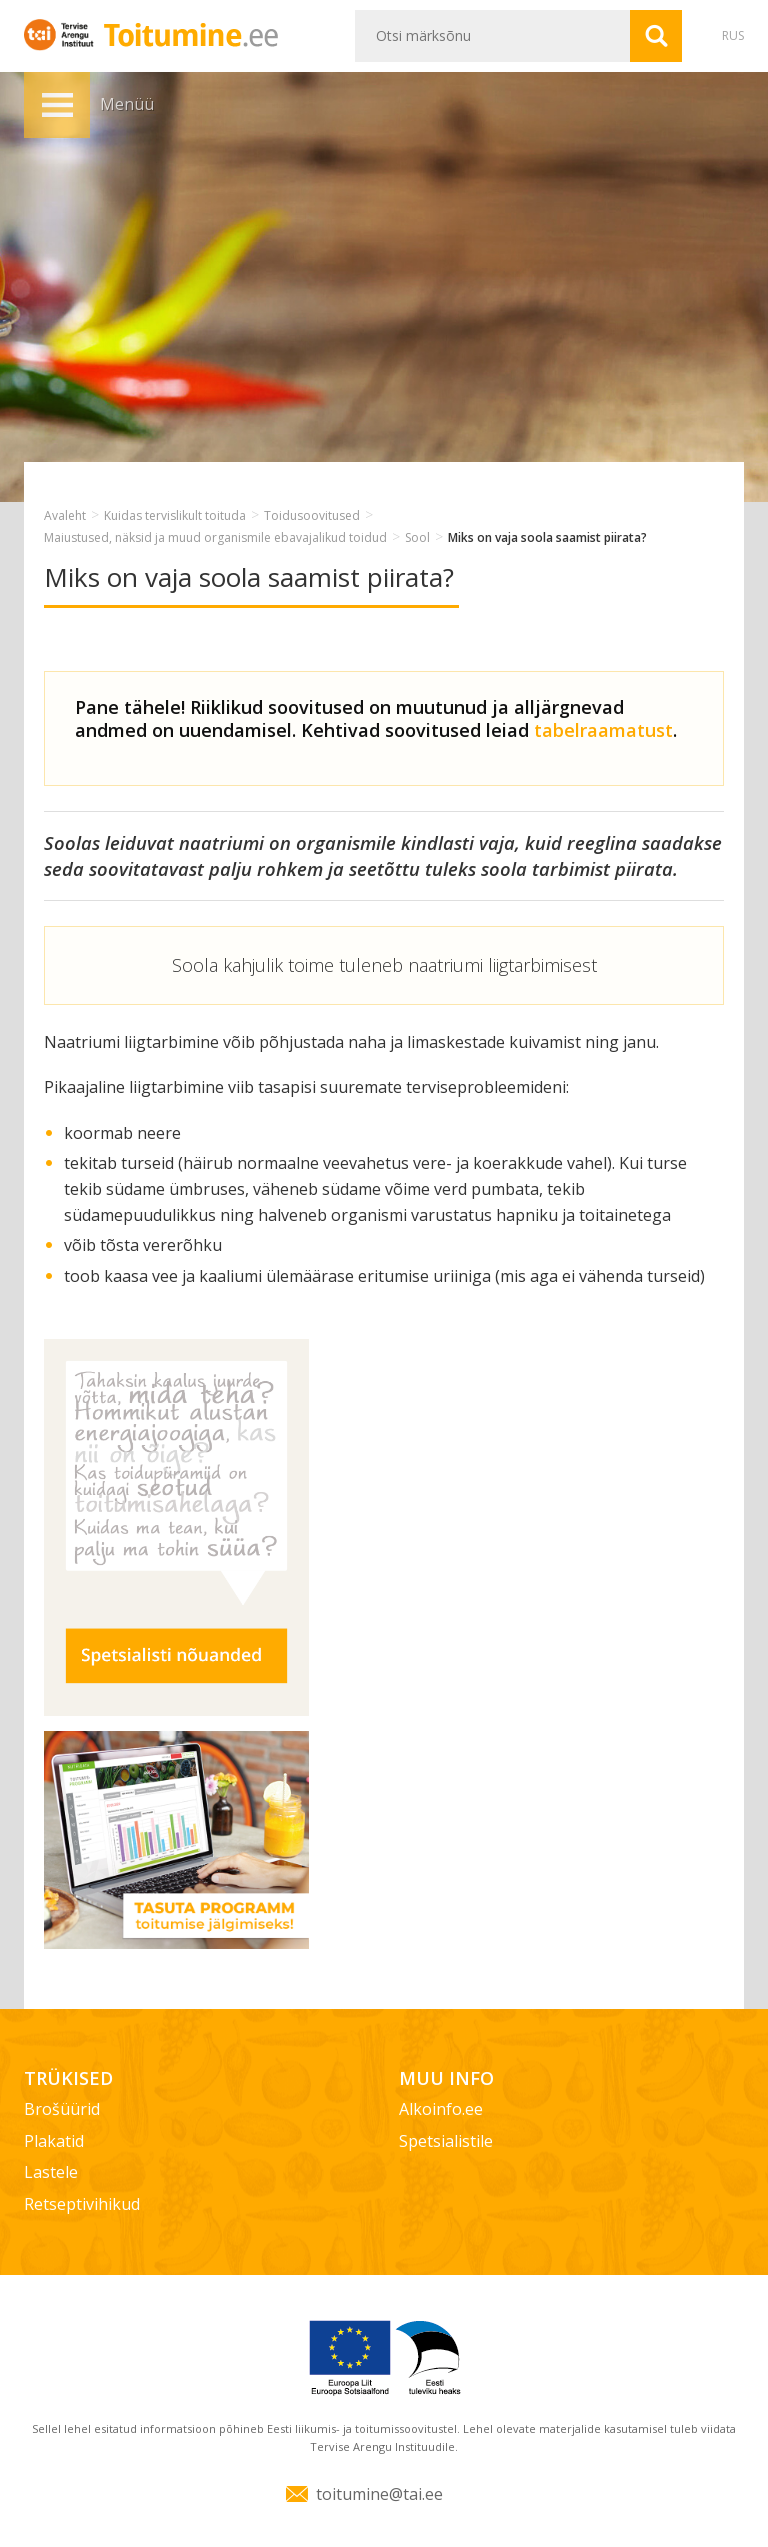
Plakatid (54, 2141)
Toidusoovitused (312, 515)
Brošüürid (62, 2109)
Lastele (51, 2172)
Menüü (57, 105)
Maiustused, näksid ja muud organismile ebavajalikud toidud (215, 537)
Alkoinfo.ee (441, 2109)
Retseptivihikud (82, 2204)
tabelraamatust (603, 730)
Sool (417, 537)
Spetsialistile (446, 2141)
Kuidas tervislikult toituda (175, 515)
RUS (733, 35)
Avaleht (65, 515)
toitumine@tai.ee (379, 2494)
